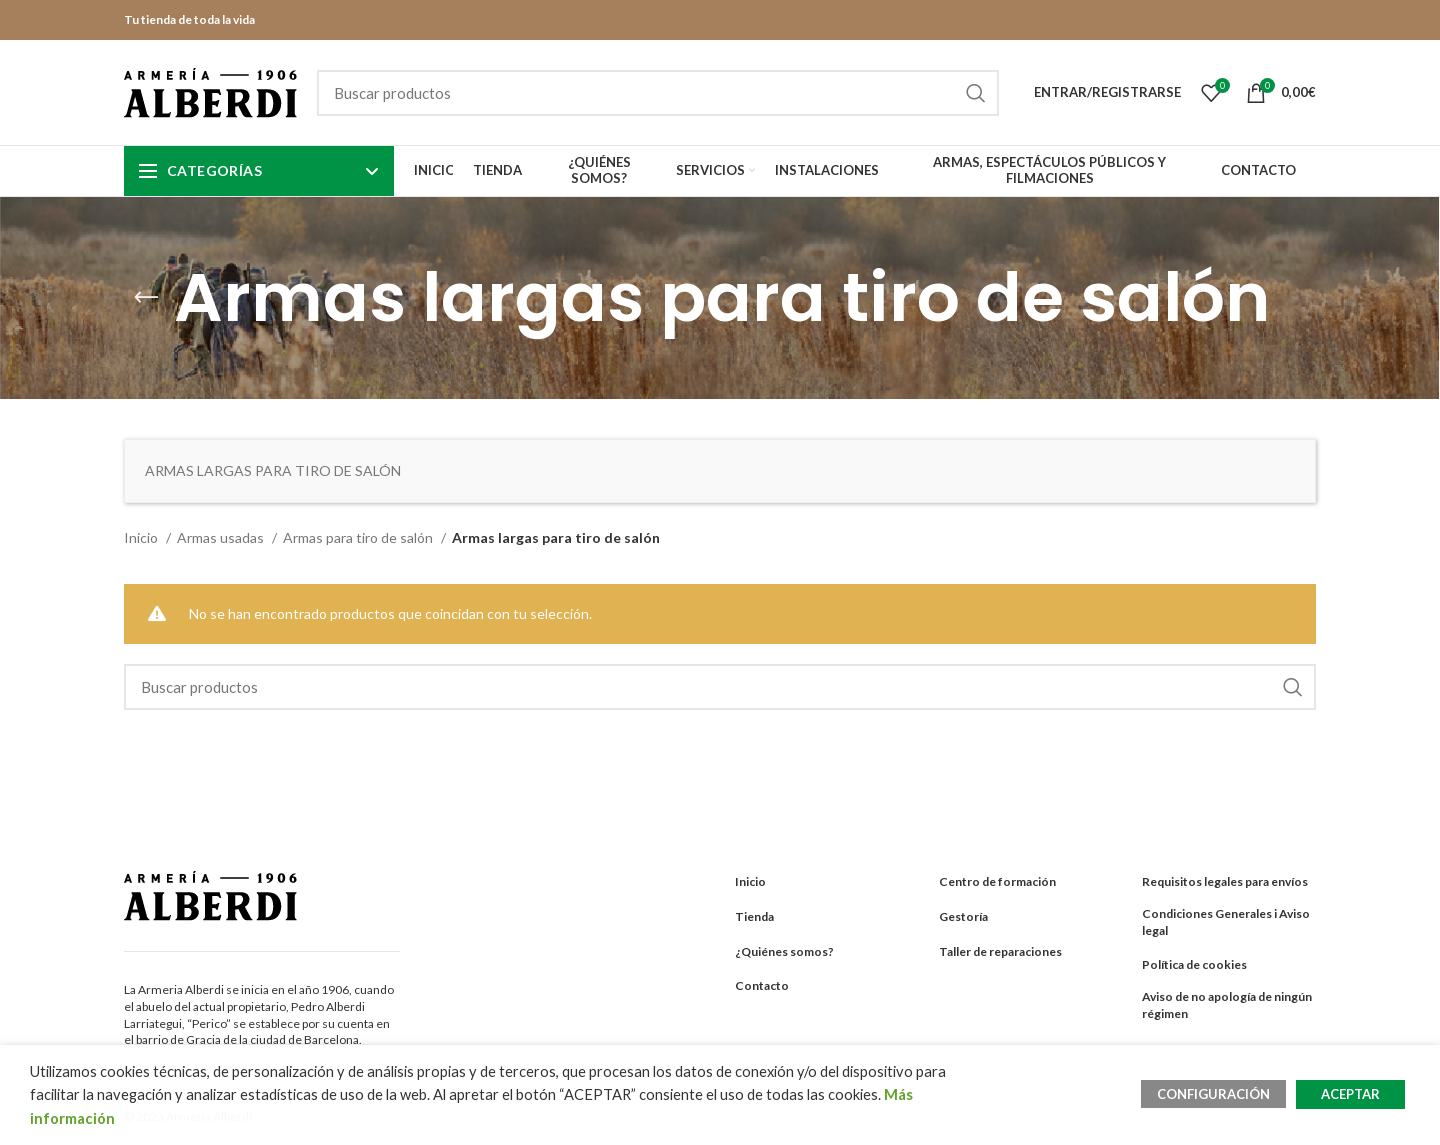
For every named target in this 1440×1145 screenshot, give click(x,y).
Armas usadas (222, 537)
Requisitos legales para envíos (1225, 881)
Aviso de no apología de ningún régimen (1227, 1005)
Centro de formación (997, 881)
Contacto (762, 985)
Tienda (754, 916)
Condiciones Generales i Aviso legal (1226, 922)
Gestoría (963, 916)
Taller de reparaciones (1000, 951)
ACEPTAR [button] (1350, 1094)
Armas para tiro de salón (359, 537)
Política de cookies (1194, 964)
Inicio (142, 537)
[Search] (658, 93)
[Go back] (146, 298)
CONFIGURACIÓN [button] (1213, 1094)
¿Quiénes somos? (784, 951)
